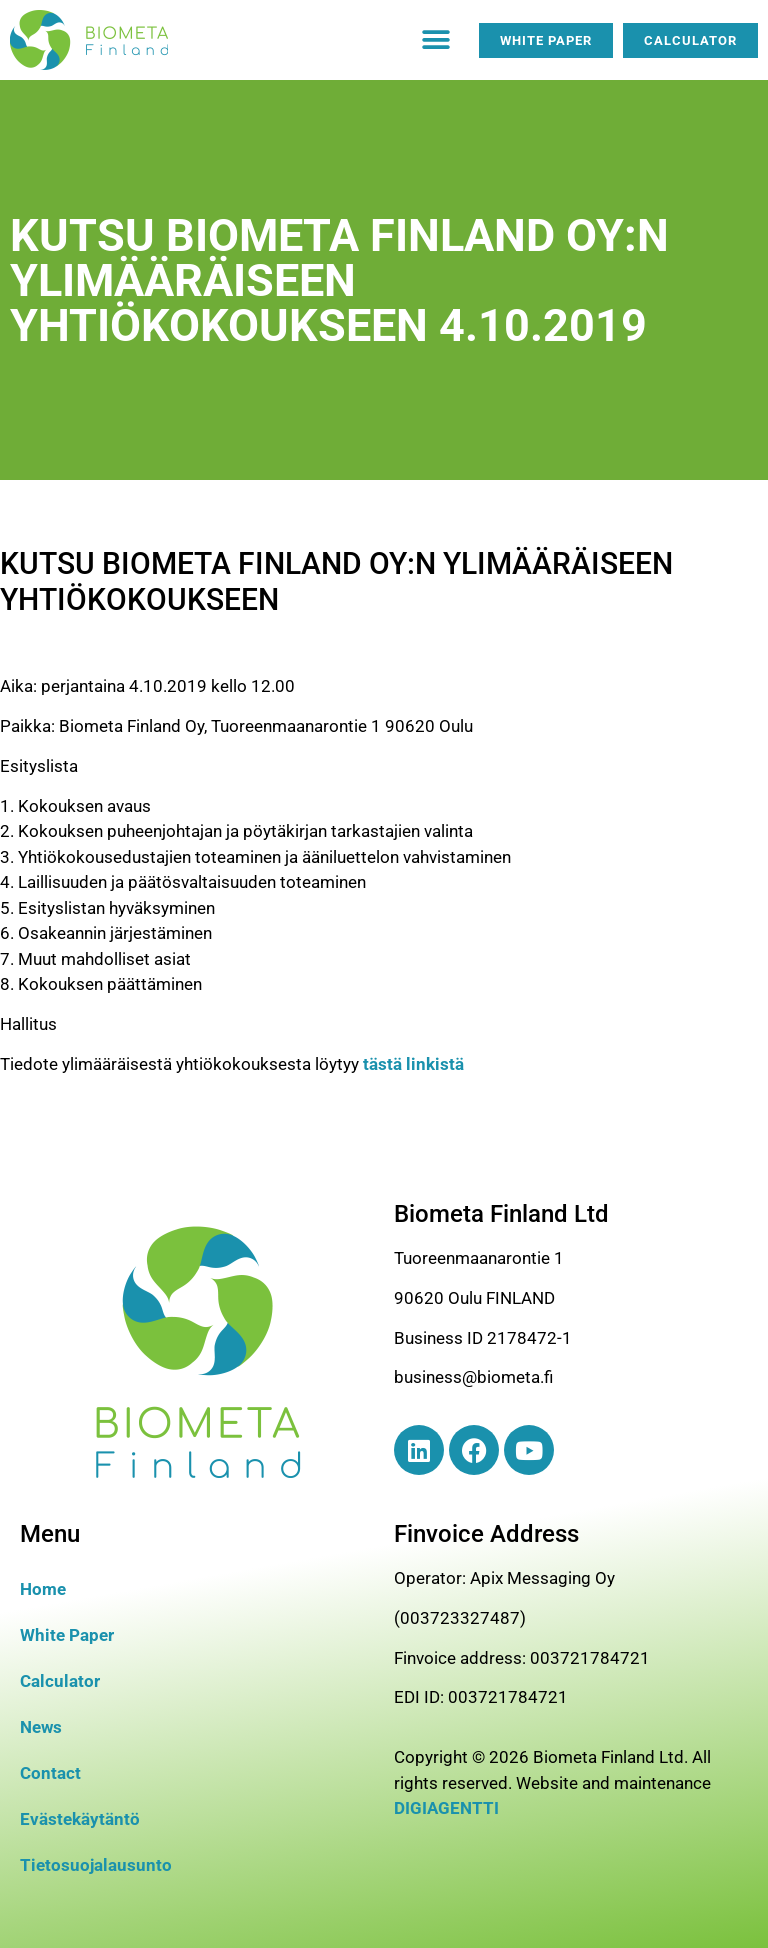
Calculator (60, 1681)
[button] (436, 40)
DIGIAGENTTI (446, 1808)
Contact (50, 1773)
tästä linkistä (413, 1064)
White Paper (67, 1635)
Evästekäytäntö (80, 1819)
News (41, 1727)
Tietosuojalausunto (96, 1865)
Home (43, 1589)
